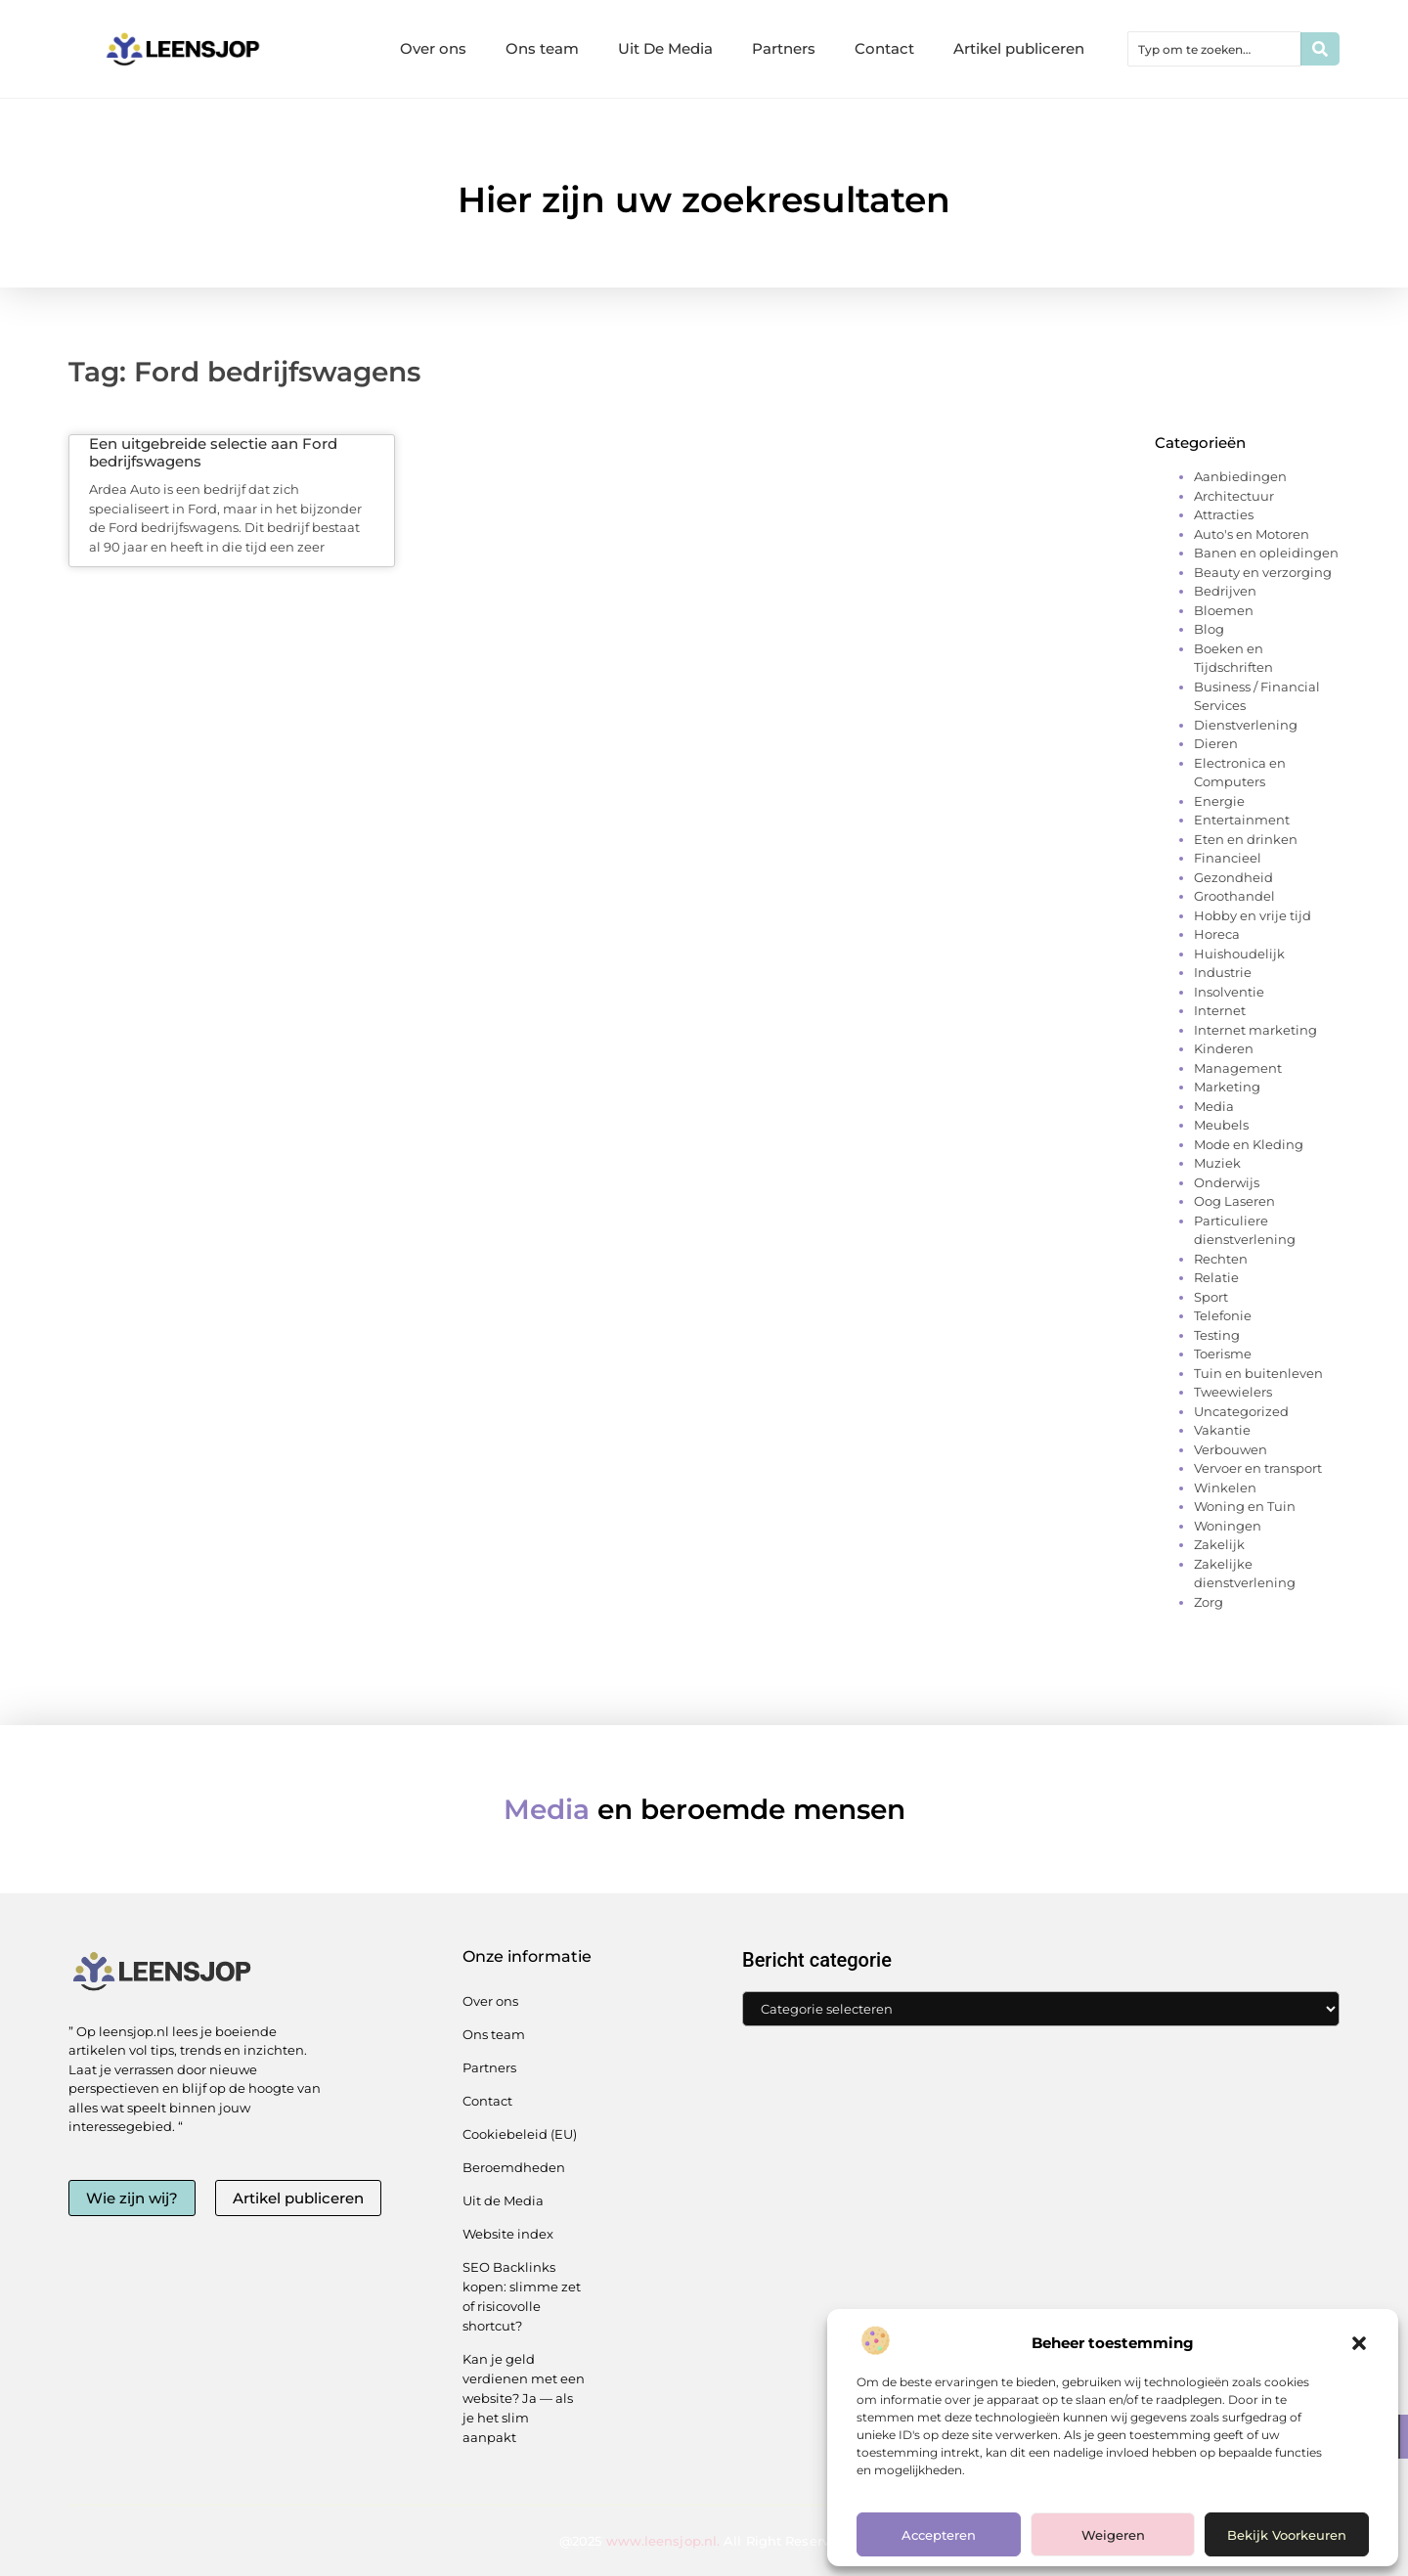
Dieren (1216, 743)
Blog (1209, 629)
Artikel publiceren (1018, 48)
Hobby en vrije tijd (1252, 915)
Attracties (1224, 514)
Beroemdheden (513, 2167)
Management (1238, 1068)
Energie (1219, 801)
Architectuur (1234, 496)
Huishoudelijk (1239, 953)
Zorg (1208, 1602)
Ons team (542, 48)
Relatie (1216, 1277)
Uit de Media (503, 2200)
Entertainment (1242, 819)
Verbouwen (1230, 1449)
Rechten (1221, 1258)
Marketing (1227, 1086)
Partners (783, 48)
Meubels (1221, 1125)
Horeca (1217, 934)
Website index (507, 2234)
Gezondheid (1233, 877)
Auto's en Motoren (1251, 534)
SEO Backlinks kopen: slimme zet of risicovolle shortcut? (521, 2296)
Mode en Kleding (1248, 1144)
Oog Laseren (1234, 1201)
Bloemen (1224, 610)
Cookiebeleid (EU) (519, 2134)
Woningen (1227, 1525)
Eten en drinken (1246, 839)
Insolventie (1229, 991)
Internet (1220, 1010)
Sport (1211, 1297)
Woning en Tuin (1245, 1506)
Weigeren (1113, 2535)
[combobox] (1214, 49)
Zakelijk (1219, 1544)
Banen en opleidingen (1266, 552)
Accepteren (939, 2535)
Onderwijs (1226, 1182)
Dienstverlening (1246, 725)
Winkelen (1225, 1487)
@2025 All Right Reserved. (704, 2541)
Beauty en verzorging (1263, 572)
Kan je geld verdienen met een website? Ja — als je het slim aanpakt (523, 2398)
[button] (1359, 2343)
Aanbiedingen (1240, 476)
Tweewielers (1233, 1391)
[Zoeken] (1320, 49)
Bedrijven (1225, 591)
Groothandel (1234, 896)
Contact (884, 48)
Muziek (1217, 1163)
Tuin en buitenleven (1258, 1373)
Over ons (433, 48)
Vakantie (1222, 1430)
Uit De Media (665, 48)
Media (1214, 1106)
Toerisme (1223, 1353)
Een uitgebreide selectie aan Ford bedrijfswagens (213, 452)
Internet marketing (1255, 1030)
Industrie (1223, 972)
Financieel (1227, 858)
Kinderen (1224, 1048)
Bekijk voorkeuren (1286, 2535)
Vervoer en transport (1258, 1468)
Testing (1217, 1335)
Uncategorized (1241, 1411)
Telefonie (1223, 1315)
